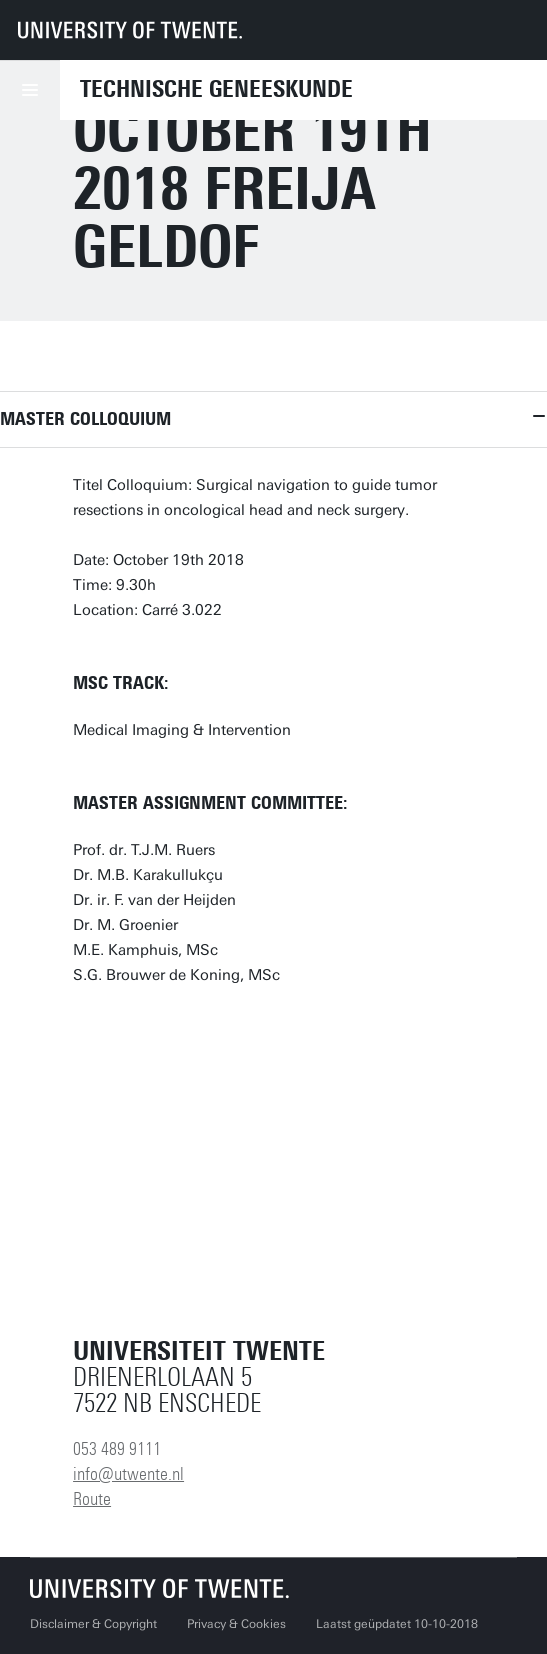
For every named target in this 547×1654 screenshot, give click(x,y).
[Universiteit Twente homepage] (160, 1588)
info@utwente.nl (128, 1474)
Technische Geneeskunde (216, 89)
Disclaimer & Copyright (93, 1624)
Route (92, 1499)
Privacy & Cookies (236, 1624)
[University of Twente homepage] (130, 30)
